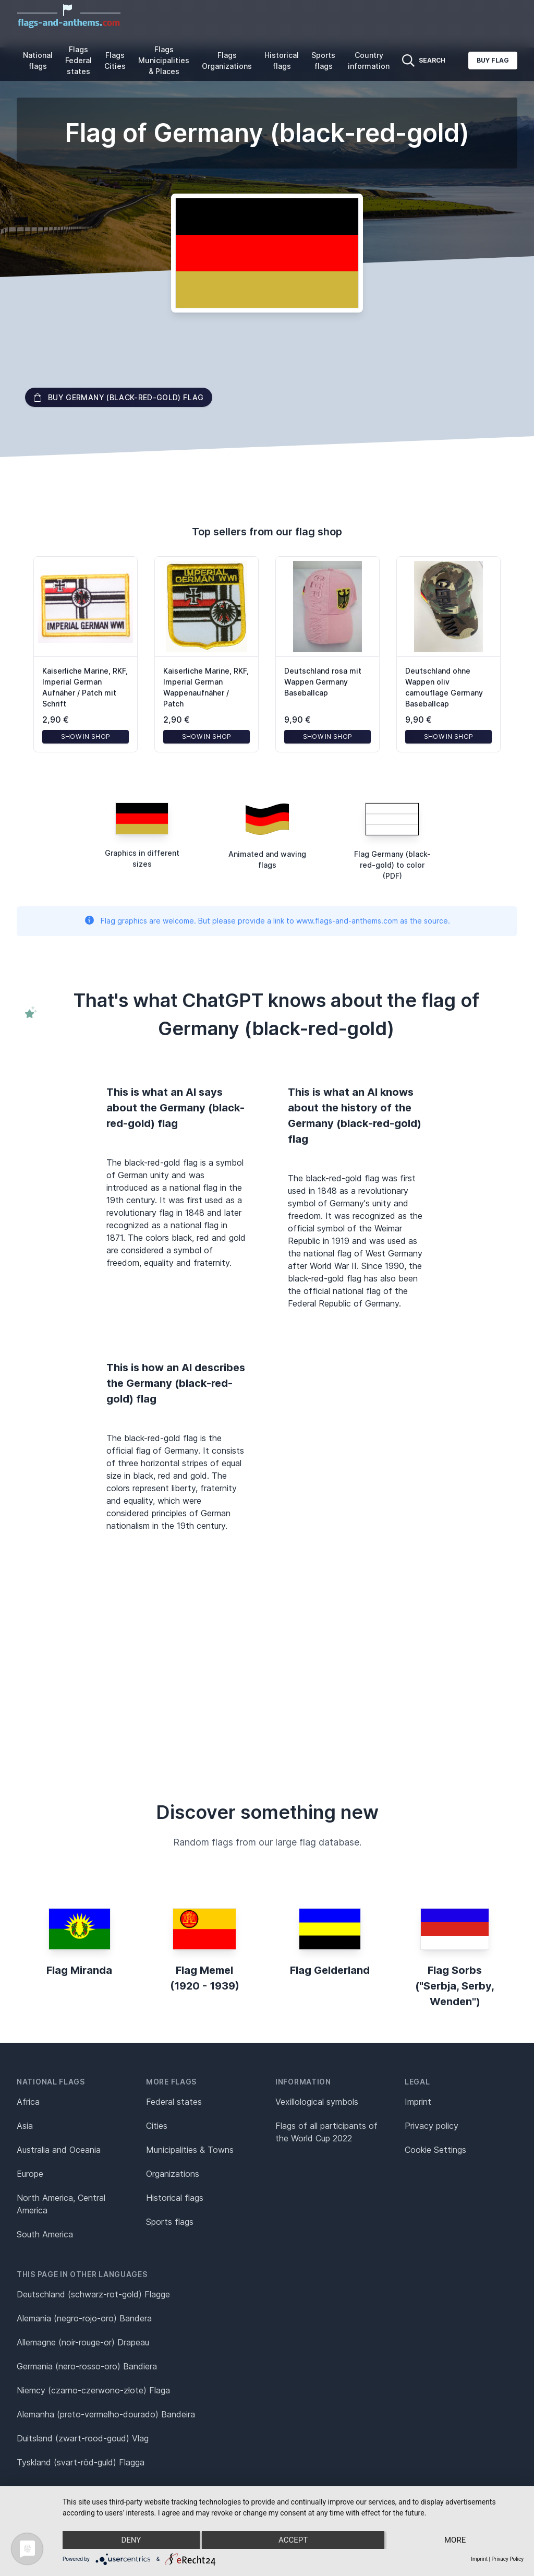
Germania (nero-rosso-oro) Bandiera (87, 2366)
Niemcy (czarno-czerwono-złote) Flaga (93, 2390)
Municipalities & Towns (190, 2149)
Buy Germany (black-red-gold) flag (118, 397)
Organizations (172, 2173)
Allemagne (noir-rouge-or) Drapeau (83, 2342)
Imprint (418, 2101)
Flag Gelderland (330, 1970)
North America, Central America (61, 2203)
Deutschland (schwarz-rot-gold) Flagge (93, 2294)
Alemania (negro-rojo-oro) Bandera (84, 2318)
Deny (131, 2540)
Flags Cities (115, 60)
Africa (28, 2101)
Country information (369, 60)
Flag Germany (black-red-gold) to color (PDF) (392, 864)
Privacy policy (431, 2125)
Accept (293, 2540)
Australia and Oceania (59, 2149)
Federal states (174, 2101)
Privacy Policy (507, 2559)
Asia (25, 2125)
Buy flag (493, 60)
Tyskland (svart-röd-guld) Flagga (80, 2462)
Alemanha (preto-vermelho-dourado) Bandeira (106, 2414)
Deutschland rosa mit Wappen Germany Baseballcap (322, 681)
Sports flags (323, 60)
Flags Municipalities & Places (163, 60)
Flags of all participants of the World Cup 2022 (326, 2131)
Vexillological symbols (316, 2101)
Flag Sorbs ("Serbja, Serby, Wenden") (454, 1986)
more (455, 2540)
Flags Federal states (78, 60)
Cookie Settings (435, 2149)
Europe (30, 2173)
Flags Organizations (227, 60)
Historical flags (281, 60)
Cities (156, 2125)
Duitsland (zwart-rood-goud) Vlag (83, 2438)
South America (45, 2234)
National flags (38, 60)
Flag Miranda (79, 1970)
